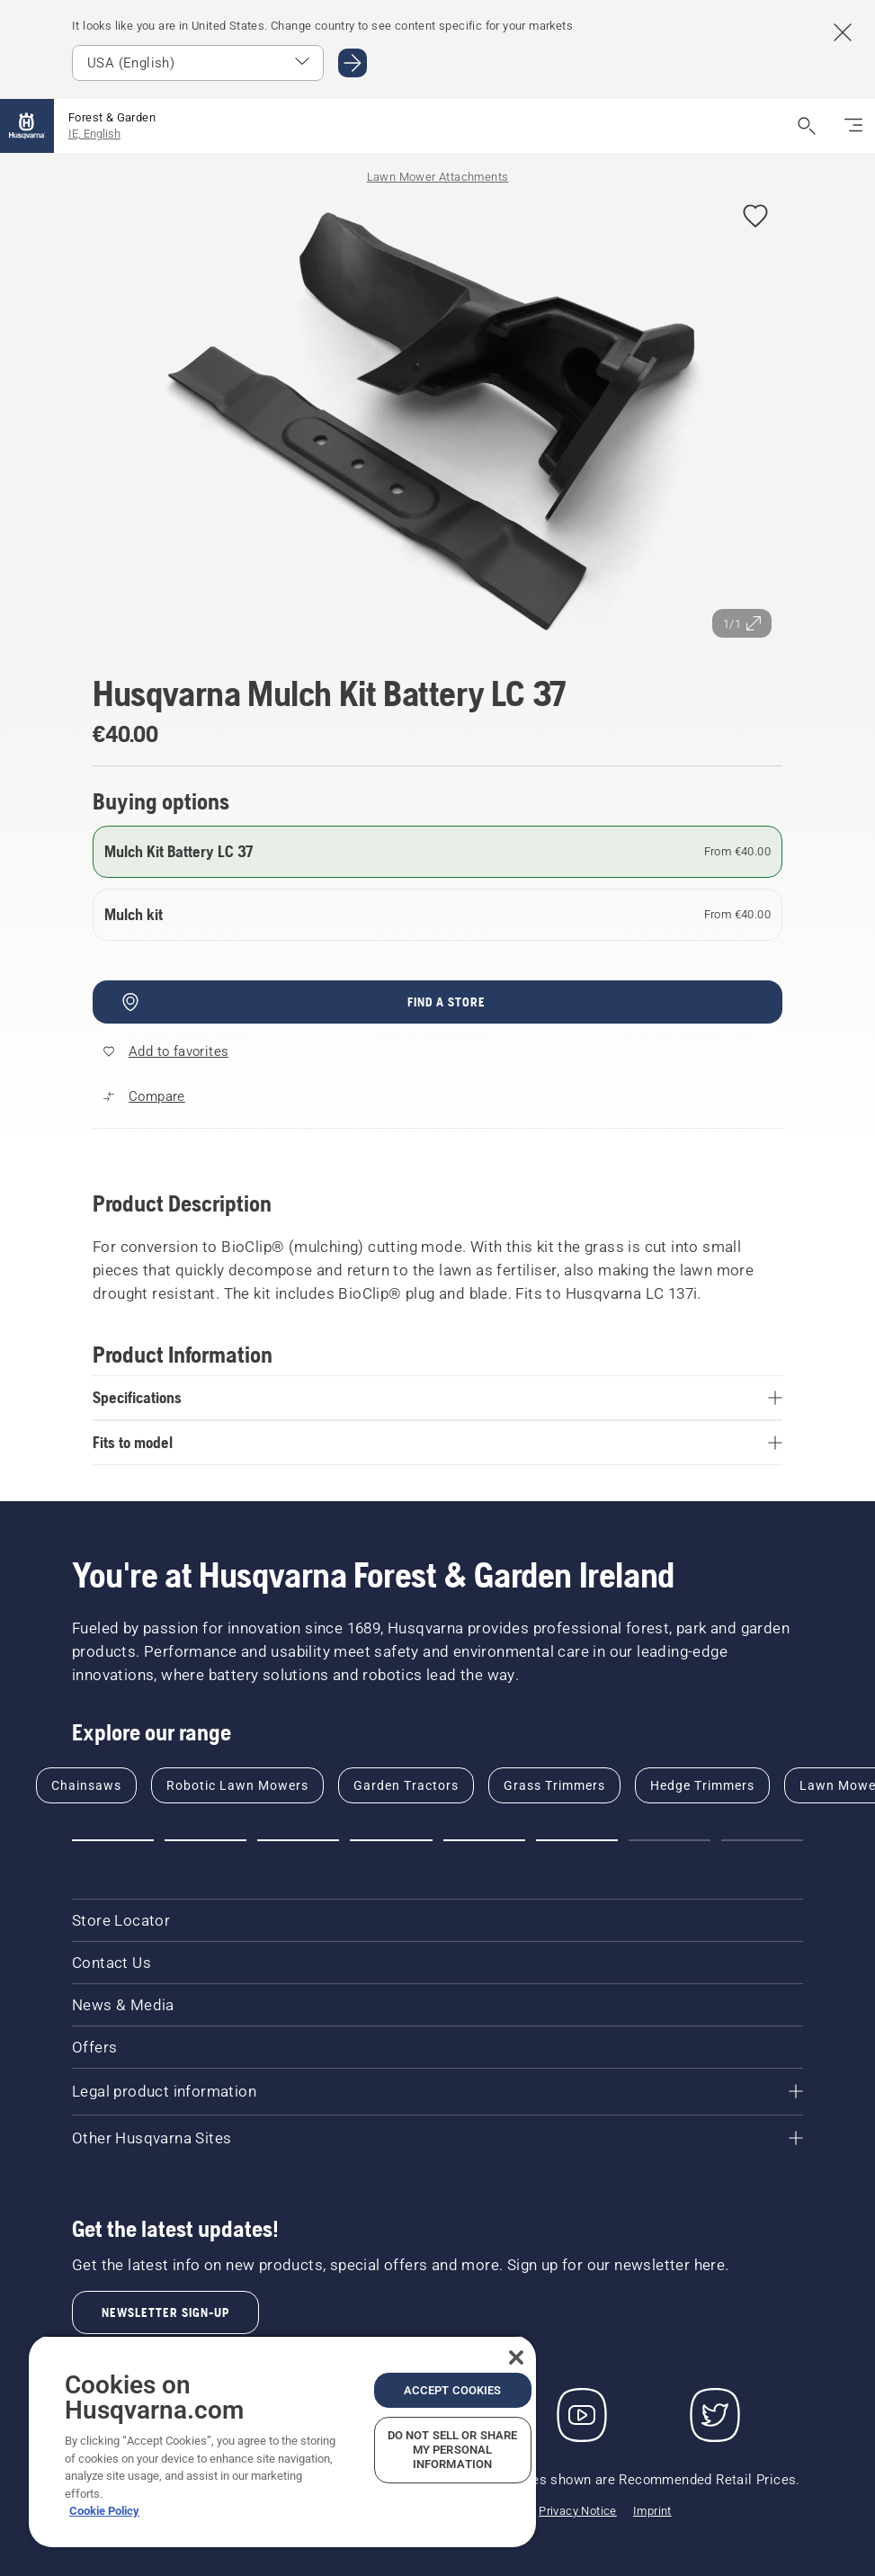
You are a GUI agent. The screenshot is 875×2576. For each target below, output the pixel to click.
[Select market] (198, 63)
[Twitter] (715, 2415)
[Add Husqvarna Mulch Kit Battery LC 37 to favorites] (755, 217)
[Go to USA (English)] (352, 63)
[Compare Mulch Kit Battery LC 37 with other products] (144, 1096)
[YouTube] (582, 2415)
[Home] (27, 126)
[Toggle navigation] (853, 126)
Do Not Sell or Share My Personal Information (453, 2449)
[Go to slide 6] (577, 1840)
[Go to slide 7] (669, 1840)
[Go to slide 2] (205, 1840)
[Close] (516, 2357)
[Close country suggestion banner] (842, 32)
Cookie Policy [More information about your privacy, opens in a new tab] (104, 2511)
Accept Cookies (453, 2390)
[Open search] (806, 126)
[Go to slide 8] (762, 1840)
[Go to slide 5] (484, 1840)
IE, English (94, 133)
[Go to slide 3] (298, 1840)
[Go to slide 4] (391, 1840)
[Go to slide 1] (113, 1840)
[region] (282, 2441)
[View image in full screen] (437, 418)
